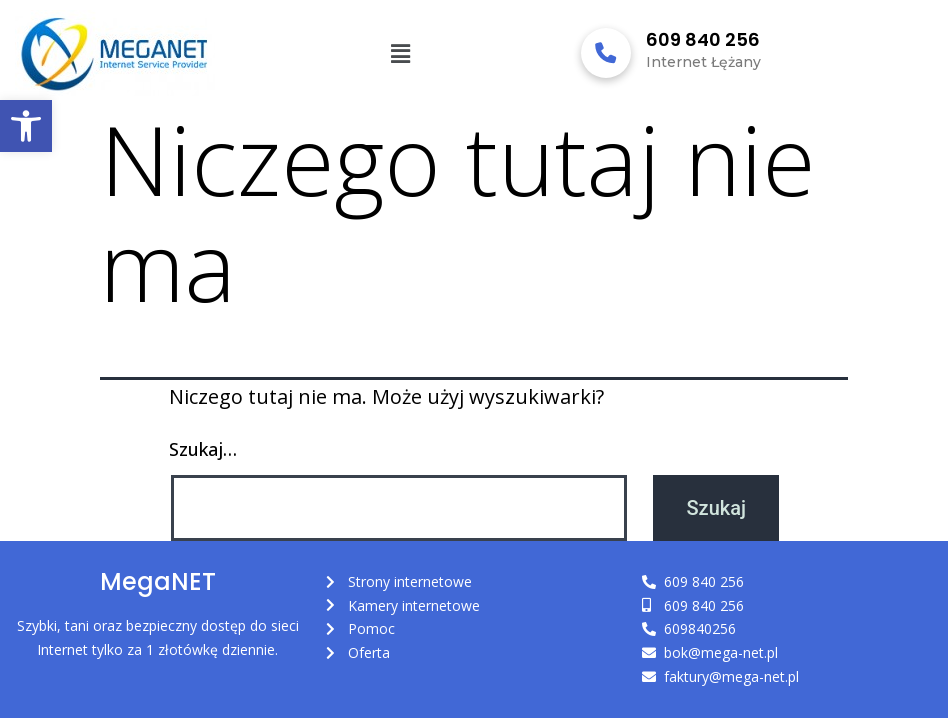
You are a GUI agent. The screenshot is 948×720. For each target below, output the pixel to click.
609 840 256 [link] (703, 39)
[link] (26, 126)
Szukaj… (203, 449)
